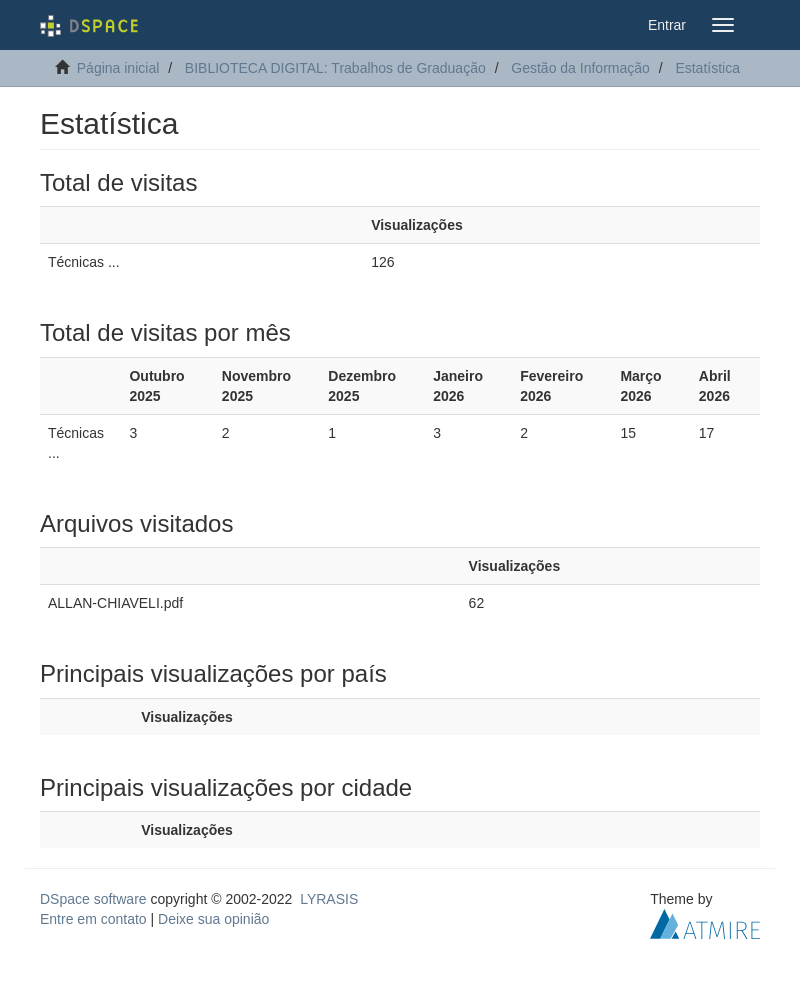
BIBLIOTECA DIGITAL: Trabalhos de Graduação (335, 68)
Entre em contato (93, 919)
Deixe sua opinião (213, 919)
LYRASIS (329, 899)
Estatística (707, 68)
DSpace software (93, 899)
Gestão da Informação (580, 68)
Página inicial (118, 68)
